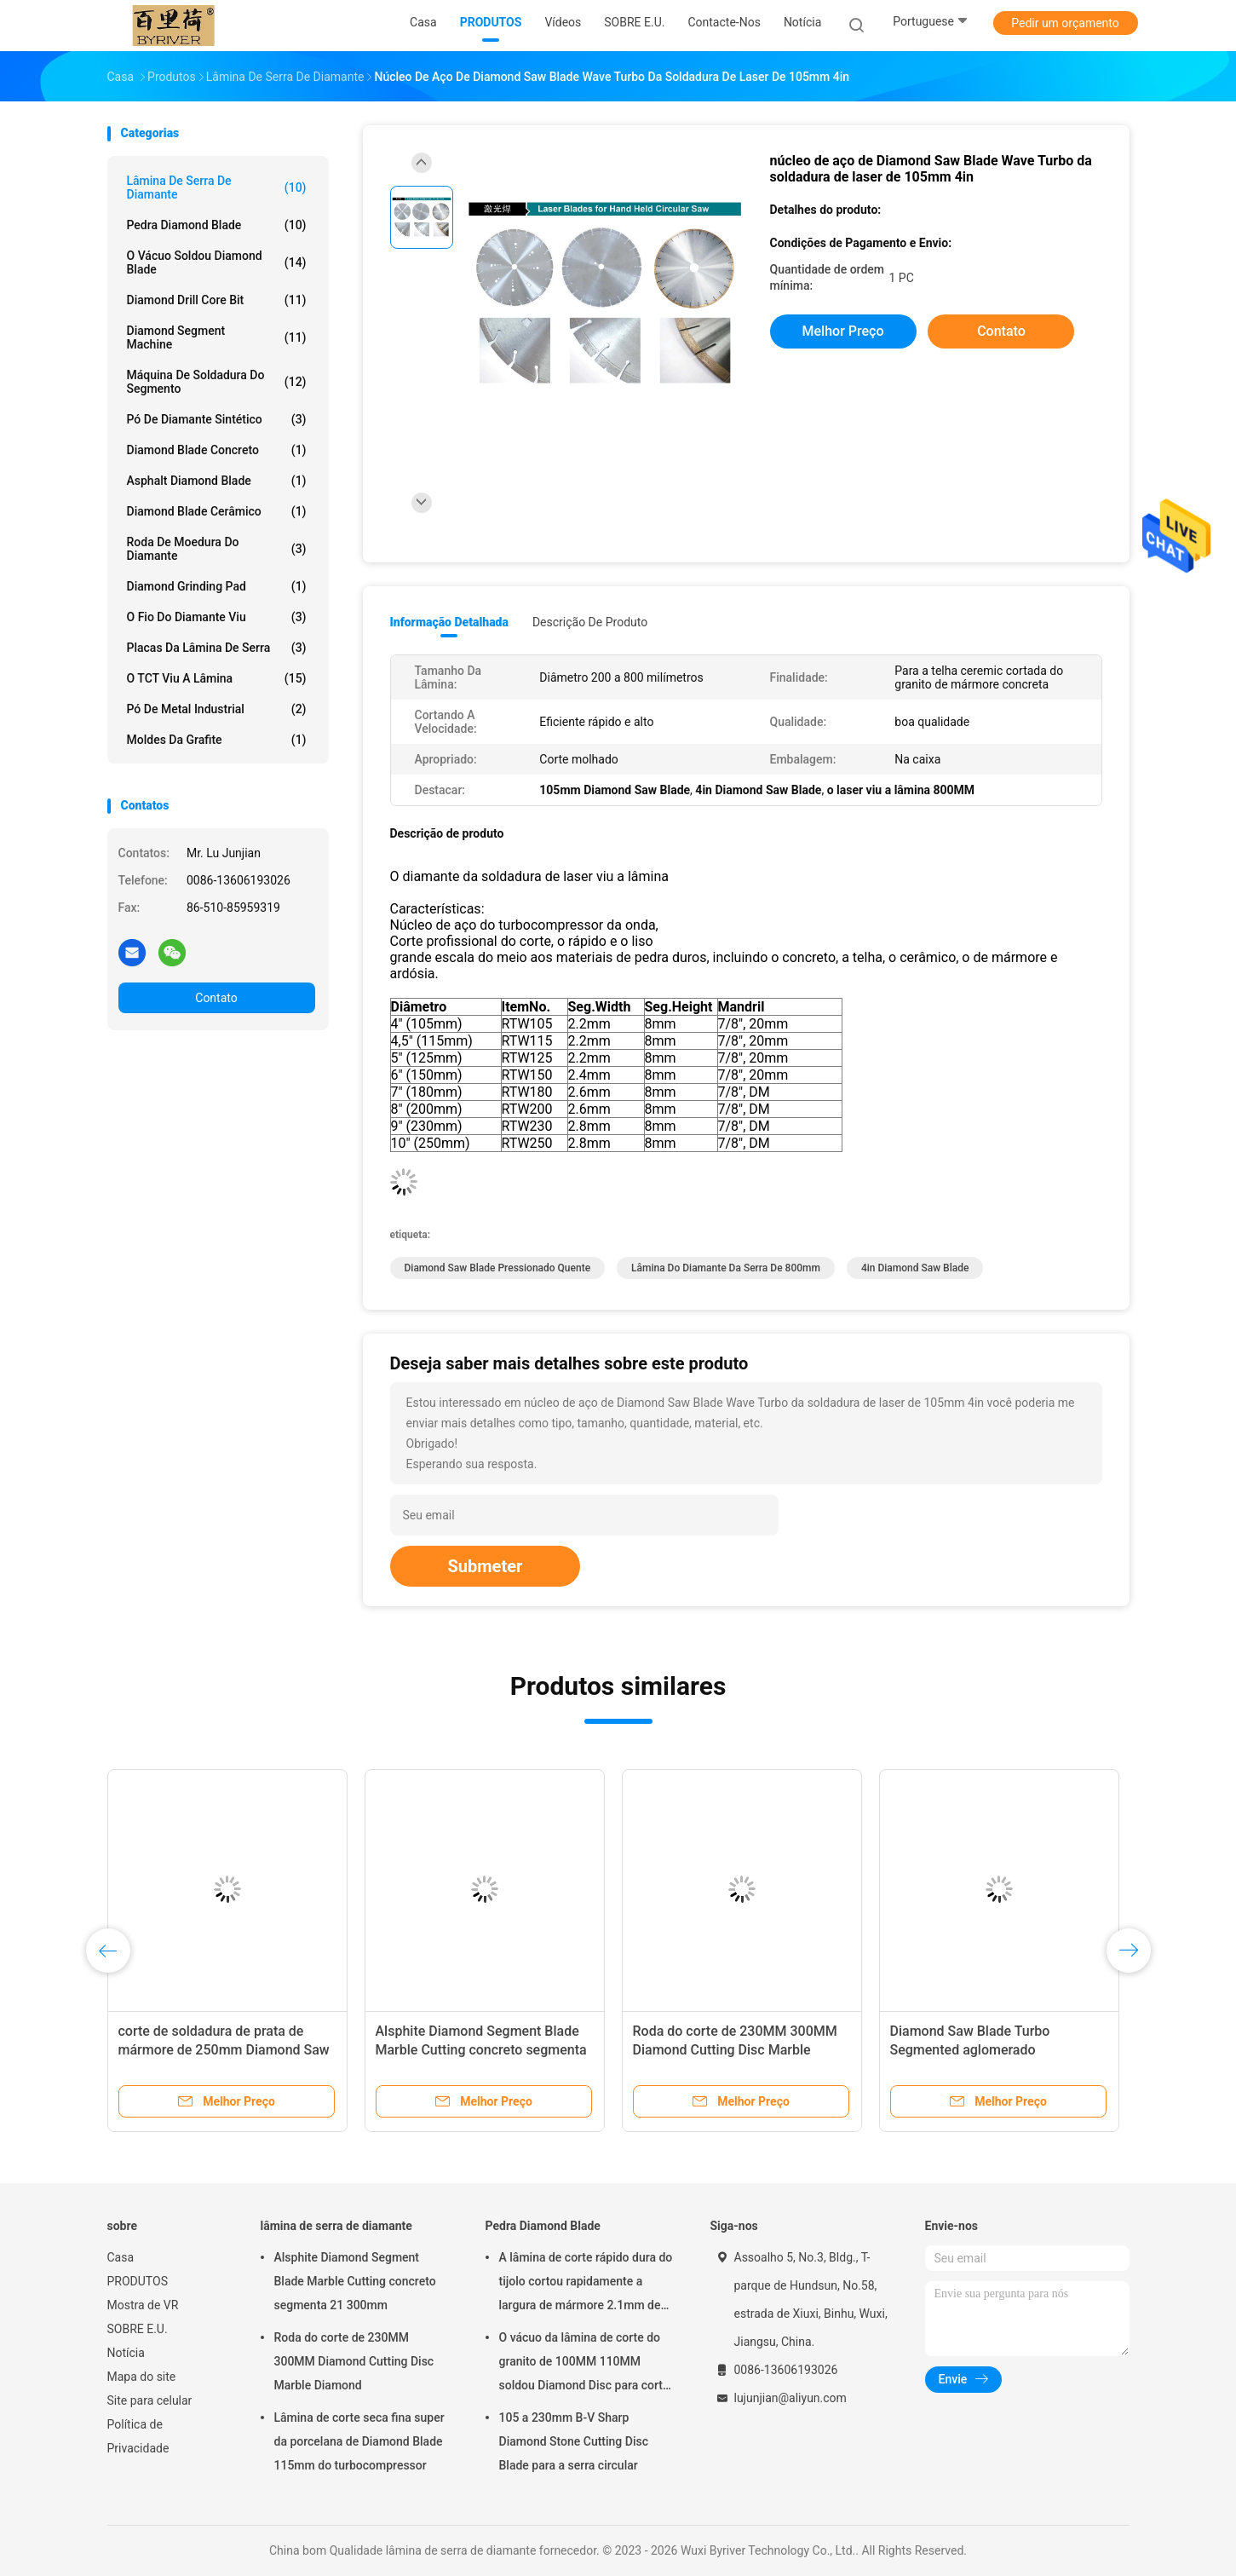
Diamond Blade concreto (217, 449)
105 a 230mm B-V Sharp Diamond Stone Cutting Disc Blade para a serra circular (574, 2441)
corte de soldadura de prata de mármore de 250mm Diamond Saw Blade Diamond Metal (224, 2050)
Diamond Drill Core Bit (217, 299)
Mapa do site (141, 2376)
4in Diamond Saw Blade (915, 1268)
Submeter (485, 1566)
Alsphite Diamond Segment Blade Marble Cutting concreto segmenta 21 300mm (481, 2050)
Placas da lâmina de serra (217, 647)
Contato (216, 998)
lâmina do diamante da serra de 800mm (725, 1268)
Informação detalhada (449, 622)
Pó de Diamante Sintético (217, 419)
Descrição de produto (589, 622)
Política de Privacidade (138, 2436)
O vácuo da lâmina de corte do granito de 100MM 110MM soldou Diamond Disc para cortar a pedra (586, 2364)
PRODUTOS (137, 2281)
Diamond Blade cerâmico (217, 511)
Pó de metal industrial (217, 708)
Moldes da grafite (217, 739)
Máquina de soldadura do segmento (217, 381)
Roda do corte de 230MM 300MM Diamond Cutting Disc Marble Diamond (735, 2050)
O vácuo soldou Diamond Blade (217, 262)
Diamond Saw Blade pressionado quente (498, 1268)
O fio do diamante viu (217, 616)
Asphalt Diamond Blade (217, 480)
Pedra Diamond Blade (217, 224)
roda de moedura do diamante (217, 548)
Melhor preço (843, 331)
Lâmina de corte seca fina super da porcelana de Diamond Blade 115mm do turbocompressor (359, 2441)
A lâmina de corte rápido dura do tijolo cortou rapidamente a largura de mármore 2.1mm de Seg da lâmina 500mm (586, 2283)
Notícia (126, 2353)
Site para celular (150, 2400)
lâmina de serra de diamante (217, 187)
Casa (121, 2257)
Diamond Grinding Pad (217, 586)
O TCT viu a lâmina (217, 678)
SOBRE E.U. (137, 2329)
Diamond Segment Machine (217, 337)
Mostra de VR (143, 2305)
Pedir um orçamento (1065, 23)
